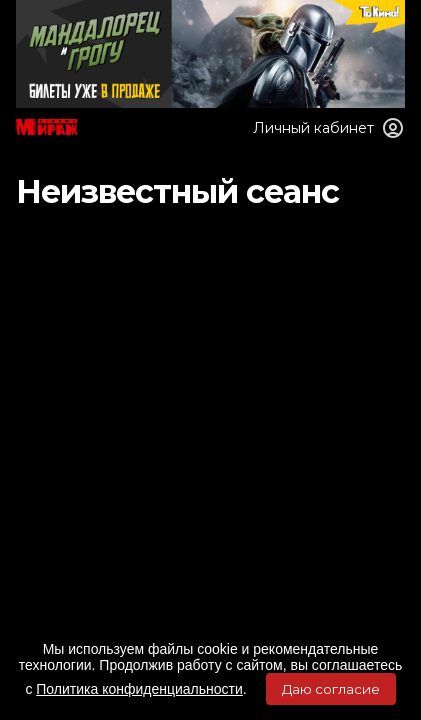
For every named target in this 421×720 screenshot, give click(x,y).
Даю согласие (331, 689)
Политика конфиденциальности (139, 689)
